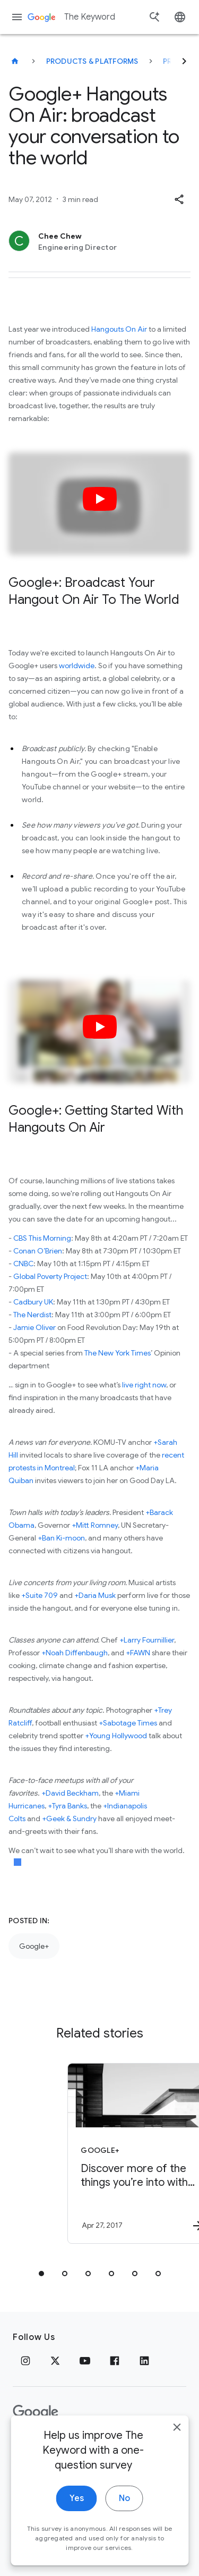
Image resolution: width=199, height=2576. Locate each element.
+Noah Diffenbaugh (74, 1652)
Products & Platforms (92, 61)
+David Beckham (70, 1793)
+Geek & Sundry (69, 1818)
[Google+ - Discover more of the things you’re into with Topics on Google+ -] (118, 2153)
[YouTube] (85, 2360)
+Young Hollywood (116, 1735)
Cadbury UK (33, 1302)
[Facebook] (114, 2360)
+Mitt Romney (95, 1525)
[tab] (41, 2273)
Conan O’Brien (37, 1251)
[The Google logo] (35, 2412)
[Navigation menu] (17, 17)
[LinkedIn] (144, 2360)
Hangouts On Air (119, 329)
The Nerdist (32, 1314)
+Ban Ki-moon (61, 1538)
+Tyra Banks (67, 1806)
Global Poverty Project (50, 1276)
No (124, 2512)
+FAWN (138, 1652)
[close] (176, 2441)
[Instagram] (25, 2360)
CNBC (23, 1263)
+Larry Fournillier (146, 1640)
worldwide (76, 665)
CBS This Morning (42, 1238)
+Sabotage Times (128, 1723)
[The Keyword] (15, 61)
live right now (144, 1385)
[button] (179, 199)
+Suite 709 (39, 1595)
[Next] (184, 61)
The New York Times (117, 1353)
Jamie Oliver (34, 1327)
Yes (77, 2512)
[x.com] (55, 2360)
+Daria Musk (95, 1595)
